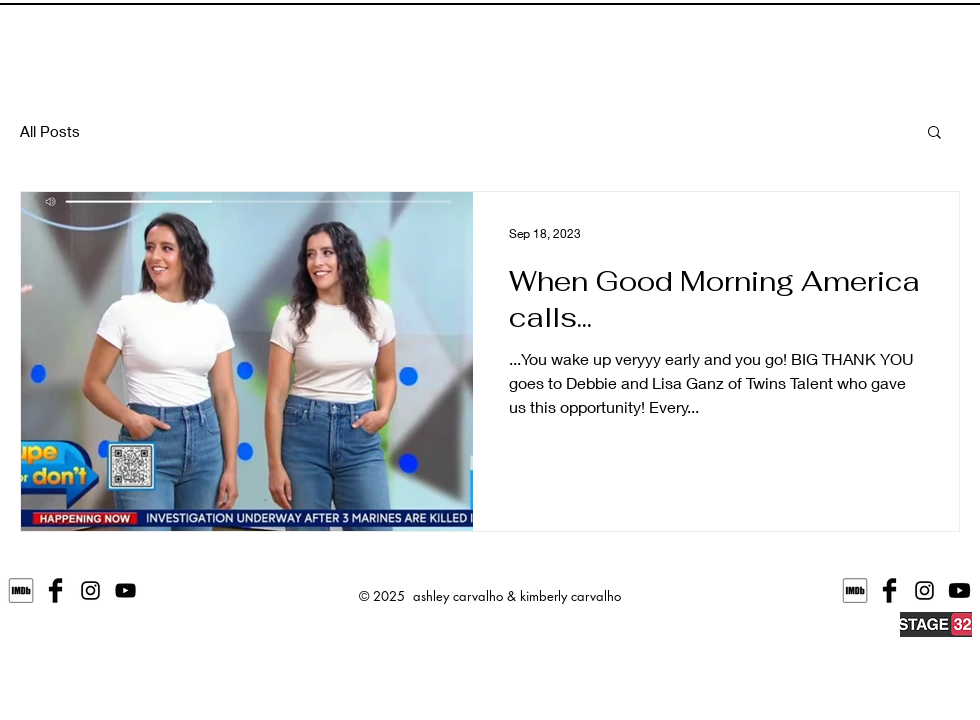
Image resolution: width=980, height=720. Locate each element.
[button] (934, 133)
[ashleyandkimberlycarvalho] (55, 590)
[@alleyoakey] (90, 590)
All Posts (50, 131)
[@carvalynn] (924, 590)
